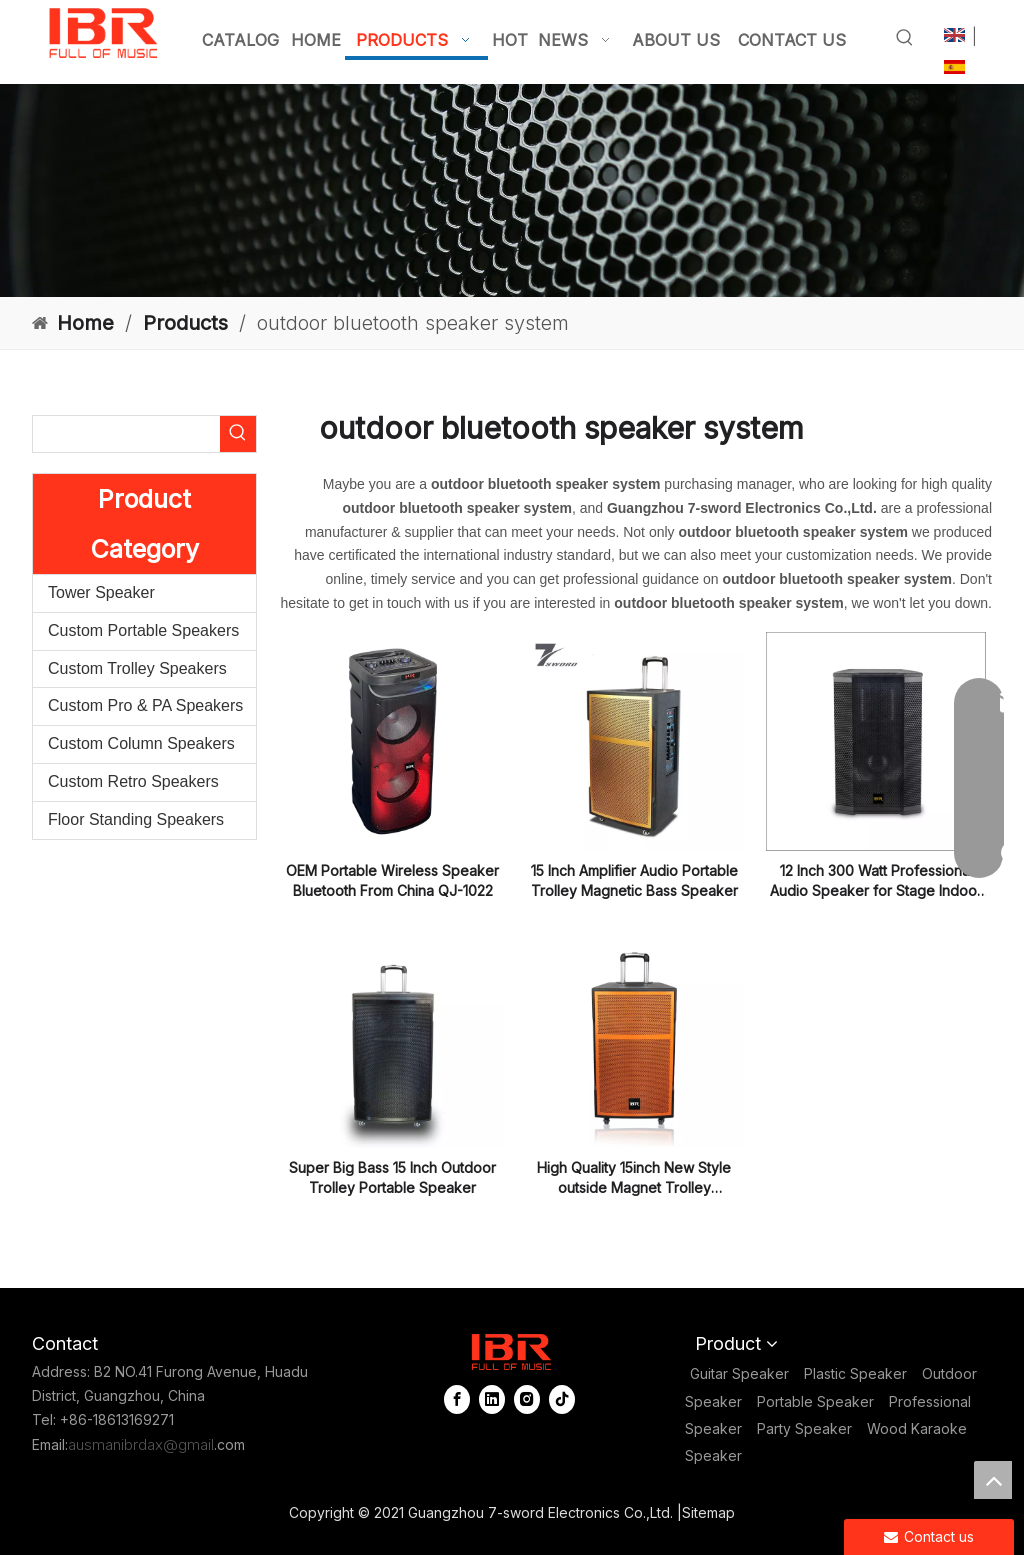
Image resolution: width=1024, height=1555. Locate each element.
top (993, 1480)
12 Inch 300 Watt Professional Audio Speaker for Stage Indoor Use (876, 881)
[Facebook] (459, 1399)
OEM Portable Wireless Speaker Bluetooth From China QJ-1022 (392, 880)
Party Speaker (804, 1428)
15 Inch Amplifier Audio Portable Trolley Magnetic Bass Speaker (634, 880)
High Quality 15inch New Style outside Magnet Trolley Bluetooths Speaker (634, 1178)
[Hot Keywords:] (905, 38)
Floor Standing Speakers (136, 819)
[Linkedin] (494, 1399)
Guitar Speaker (739, 1373)
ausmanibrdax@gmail (141, 1444)
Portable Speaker (815, 1401)
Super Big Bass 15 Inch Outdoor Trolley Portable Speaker (392, 1177)
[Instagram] (529, 1399)
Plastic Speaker (855, 1373)
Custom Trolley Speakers (137, 668)
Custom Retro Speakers (133, 781)
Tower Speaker (101, 592)
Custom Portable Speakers (143, 630)
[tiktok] (562, 1399)
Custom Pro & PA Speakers (145, 705)
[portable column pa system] (512, 190)
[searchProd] (126, 434)
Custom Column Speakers (141, 743)
